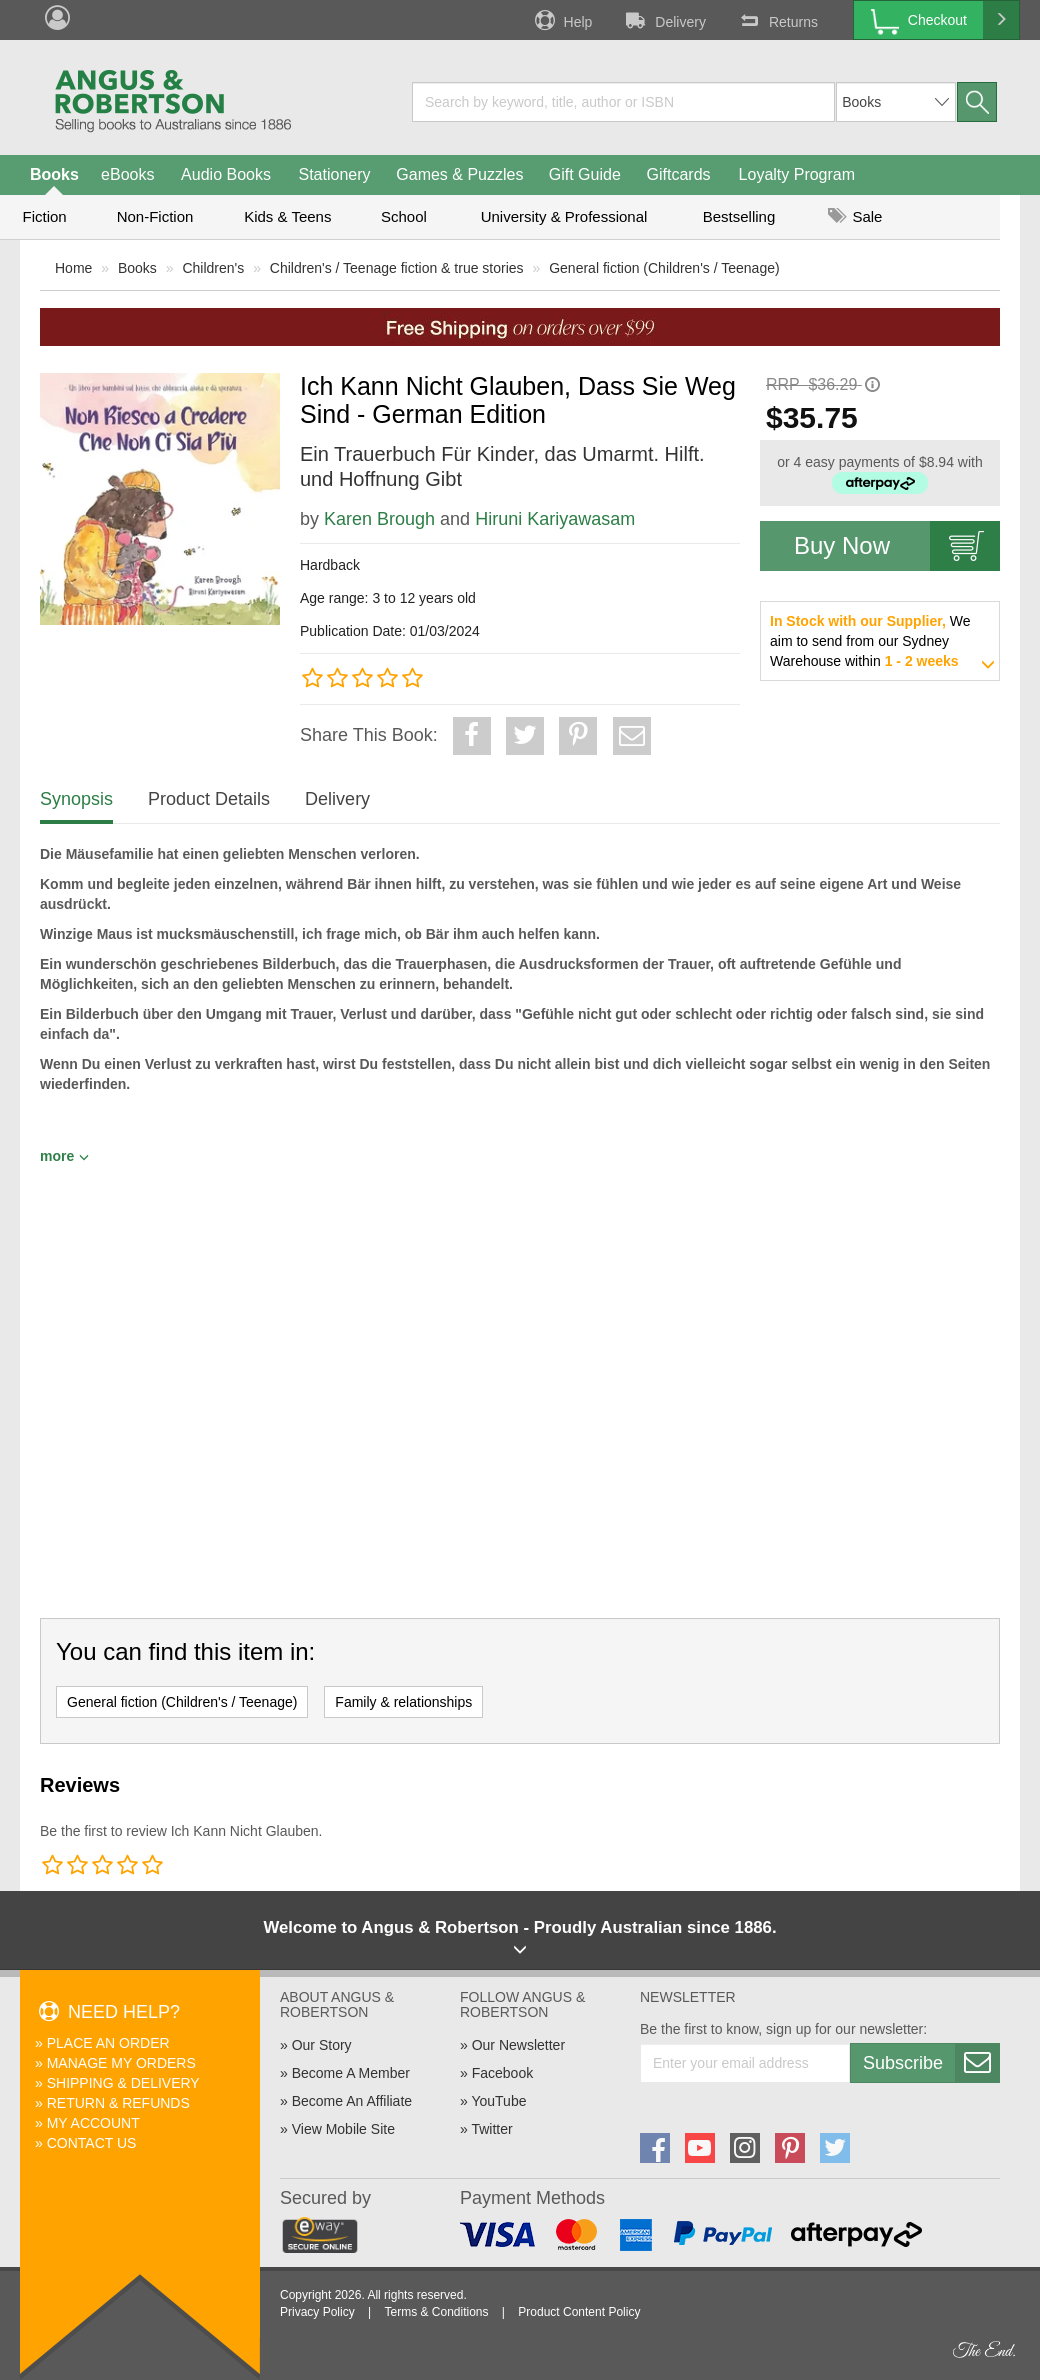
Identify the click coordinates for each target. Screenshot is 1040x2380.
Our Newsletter (518, 2045)
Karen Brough (379, 519)
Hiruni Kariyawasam (555, 519)
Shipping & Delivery (123, 2083)
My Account (93, 2123)
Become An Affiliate (352, 2101)
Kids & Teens (287, 216)
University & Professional (564, 216)
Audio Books (226, 174)
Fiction (44, 216)
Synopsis (76, 799)
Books (54, 174)
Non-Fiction (155, 216)
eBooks (127, 174)
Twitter (491, 2129)
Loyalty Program (797, 174)
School (404, 216)
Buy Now (897, 546)
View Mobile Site (343, 2129)
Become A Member (351, 2073)
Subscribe (931, 2063)
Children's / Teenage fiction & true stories (397, 268)
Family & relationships (403, 1702)
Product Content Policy (579, 2312)
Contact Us (92, 2143)
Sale (855, 216)
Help (562, 20)
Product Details (209, 799)
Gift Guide (585, 174)
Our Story (322, 2045)
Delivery (664, 20)
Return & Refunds (118, 2103)
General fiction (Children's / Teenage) (664, 268)
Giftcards (679, 174)
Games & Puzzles (459, 174)
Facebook (502, 2073)
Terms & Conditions (436, 2312)
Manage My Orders (121, 2063)
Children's (213, 268)
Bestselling (739, 216)
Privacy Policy (317, 2312)
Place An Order (108, 2043)
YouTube (498, 2101)
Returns (777, 20)
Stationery (334, 174)
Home (73, 268)
